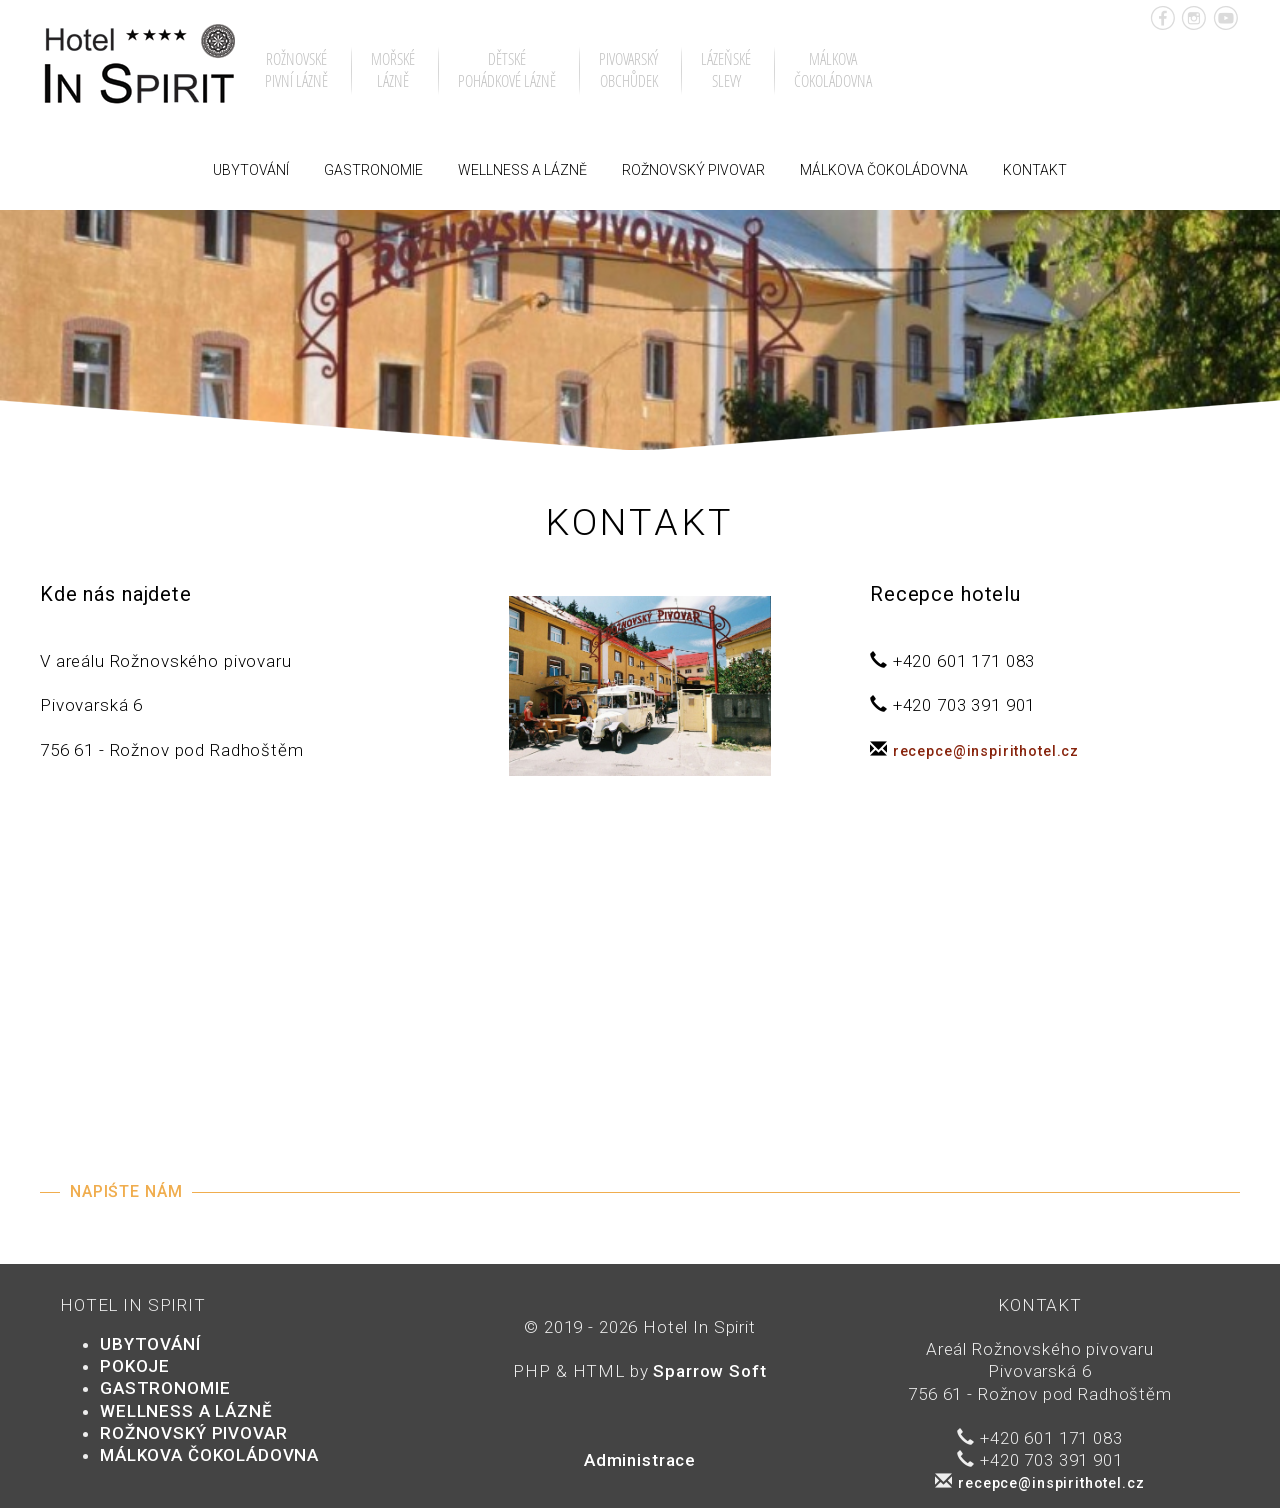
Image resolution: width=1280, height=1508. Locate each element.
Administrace (640, 1460)
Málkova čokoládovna (209, 1455)
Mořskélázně (393, 69)
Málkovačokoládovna (833, 69)
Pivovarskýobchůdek (628, 69)
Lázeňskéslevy (726, 69)
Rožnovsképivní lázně (296, 69)
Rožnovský (693, 170)
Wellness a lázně (186, 1411)
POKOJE (135, 1366)
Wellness (522, 170)
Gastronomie (373, 170)
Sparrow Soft (709, 1371)
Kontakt (1035, 170)
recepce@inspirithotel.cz (986, 751)
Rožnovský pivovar (193, 1433)
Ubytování (251, 170)
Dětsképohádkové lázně (507, 69)
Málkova (884, 170)
